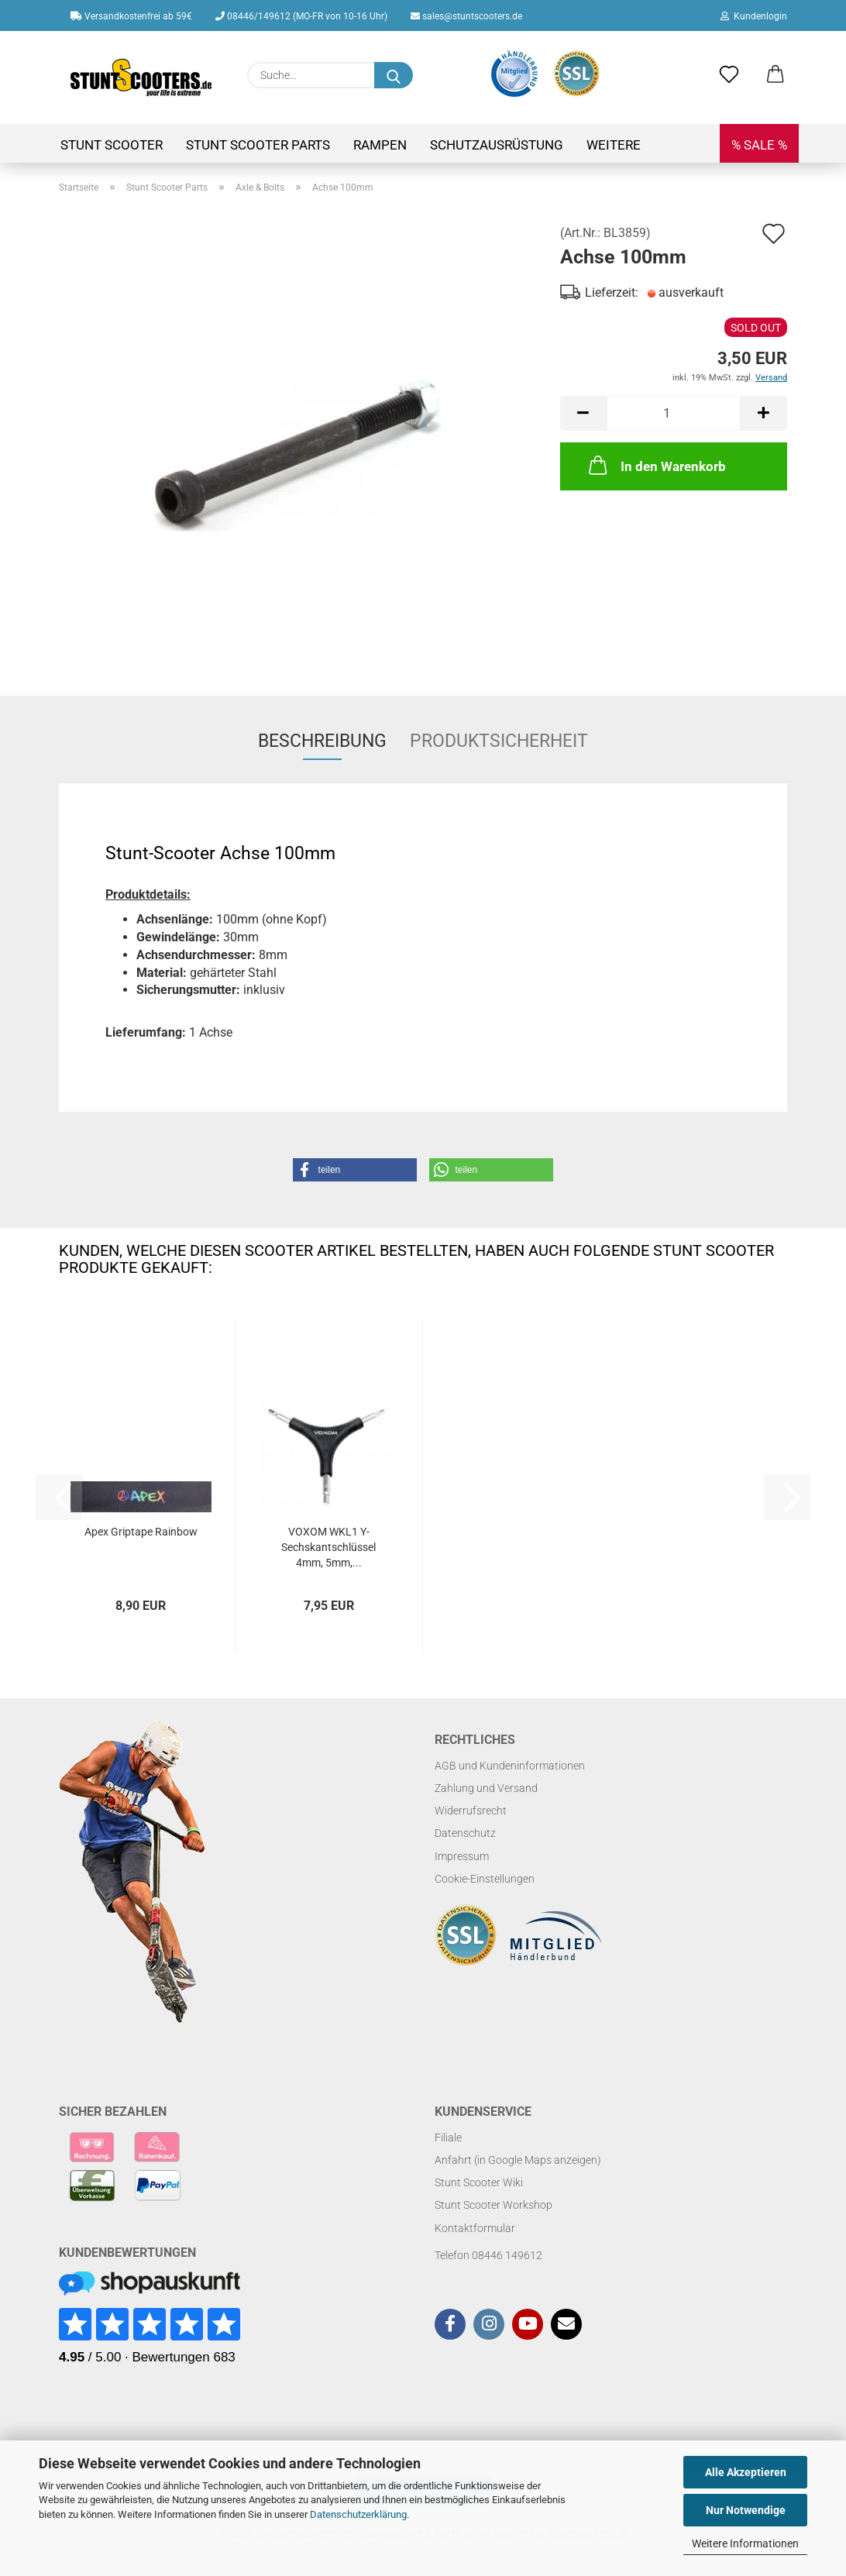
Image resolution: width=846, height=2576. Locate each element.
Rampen (380, 145)
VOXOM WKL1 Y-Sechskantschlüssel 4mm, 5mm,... (328, 1547)
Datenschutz (465, 1833)
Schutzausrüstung (496, 145)
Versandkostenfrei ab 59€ (131, 16)
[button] (775, 75)
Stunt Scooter (111, 145)
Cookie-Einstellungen (485, 1879)
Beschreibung (322, 741)
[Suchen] (393, 75)
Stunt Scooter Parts (258, 145)
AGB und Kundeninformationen (510, 1765)
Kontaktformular (475, 2228)
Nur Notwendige (746, 2510)
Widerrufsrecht (471, 1810)
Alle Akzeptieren (745, 2472)
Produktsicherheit (499, 741)
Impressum (462, 1856)
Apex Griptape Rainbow (141, 1531)
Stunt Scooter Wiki (479, 2182)
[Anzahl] (674, 413)
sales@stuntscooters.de (466, 16)
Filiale (448, 2137)
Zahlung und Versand (486, 1788)
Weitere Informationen (745, 2543)
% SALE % (759, 145)
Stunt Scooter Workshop (493, 2205)
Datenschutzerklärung (358, 2514)
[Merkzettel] (729, 75)
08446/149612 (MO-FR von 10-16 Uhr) (301, 16)
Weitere (613, 145)
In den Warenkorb (656, 464)
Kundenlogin (753, 16)
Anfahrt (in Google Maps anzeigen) (518, 2160)
